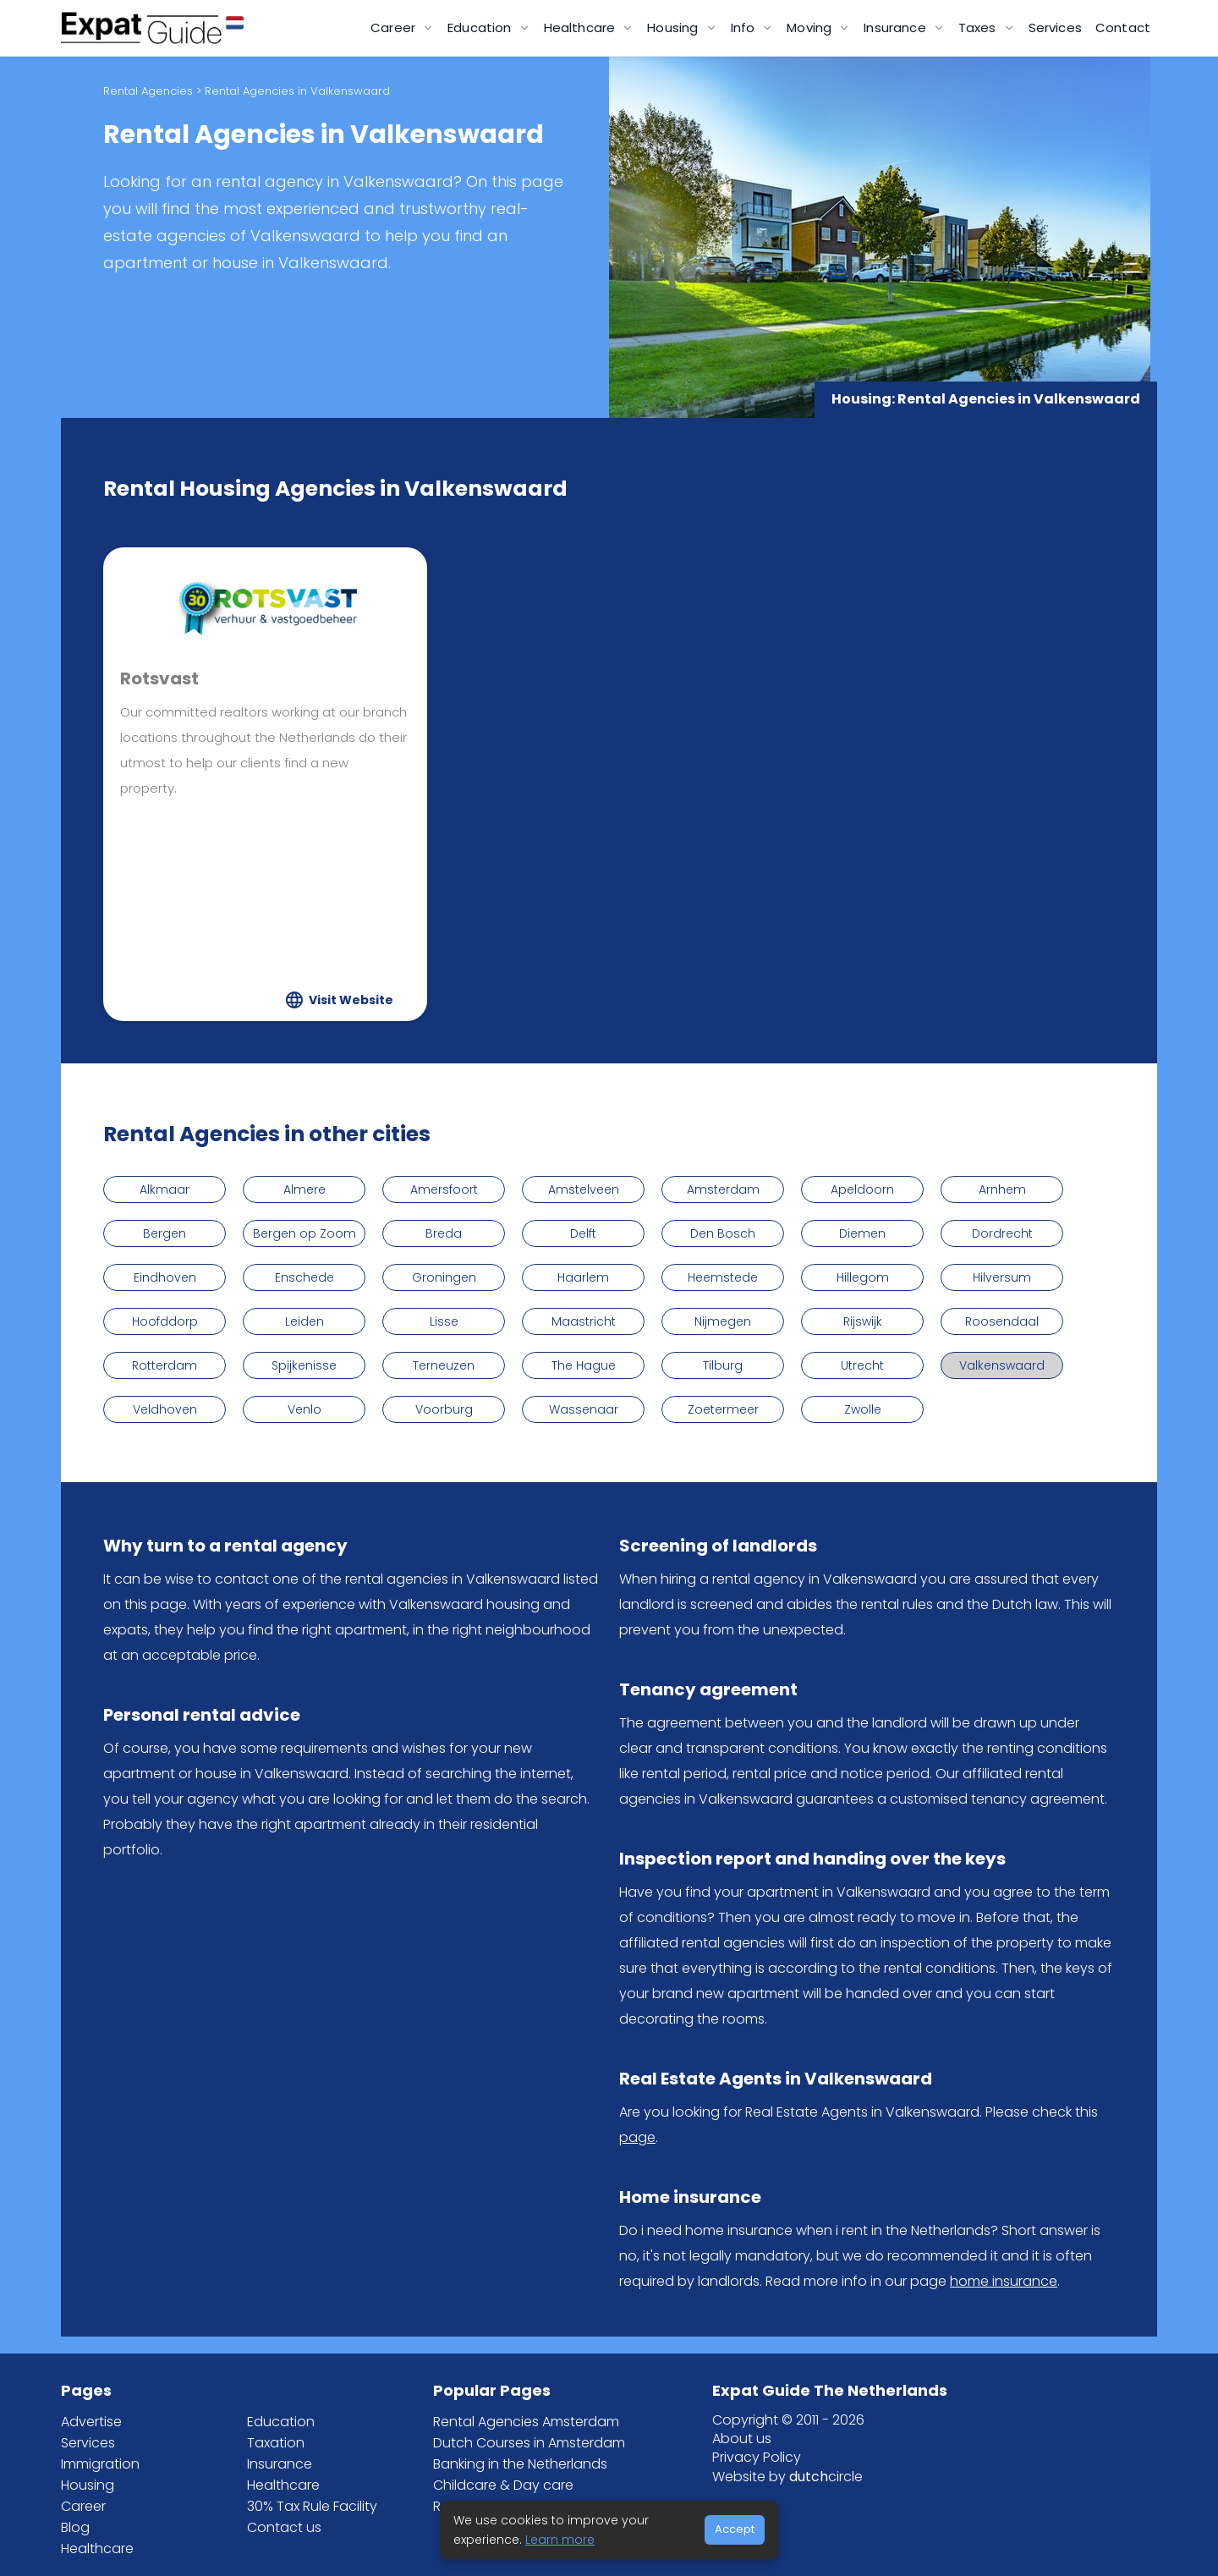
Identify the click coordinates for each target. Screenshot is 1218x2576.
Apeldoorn (862, 1189)
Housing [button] (674, 27)
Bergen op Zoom (304, 1233)
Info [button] (745, 27)
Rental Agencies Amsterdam (526, 2421)
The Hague (583, 1365)
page (637, 2137)
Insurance (279, 2464)
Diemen (862, 1233)
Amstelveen (583, 1189)
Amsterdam (723, 1189)
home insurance (1003, 2281)
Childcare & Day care (503, 2485)
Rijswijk (862, 1321)
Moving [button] (811, 27)
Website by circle (787, 2476)
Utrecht (862, 1365)
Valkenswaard (1002, 1365)
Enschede (304, 1277)
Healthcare (97, 2548)
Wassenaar (583, 1409)
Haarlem (583, 1277)
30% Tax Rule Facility (312, 2506)
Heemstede (723, 1277)
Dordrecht (1002, 1233)
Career (83, 2506)
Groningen (444, 1277)
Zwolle (862, 1409)
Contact (1122, 27)
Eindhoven (165, 1277)
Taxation (275, 2442)
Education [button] (481, 27)
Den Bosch (722, 1233)
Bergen (164, 1233)
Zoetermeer (723, 1409)
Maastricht (583, 1321)
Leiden (304, 1321)
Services (1055, 27)
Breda (443, 1233)
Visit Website (351, 999)
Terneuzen (444, 1365)
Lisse (444, 1321)
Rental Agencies (148, 91)
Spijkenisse (304, 1365)
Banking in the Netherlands (520, 2464)
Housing (87, 2485)
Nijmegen (722, 1321)
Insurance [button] (897, 27)
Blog (75, 2527)
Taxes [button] (979, 27)
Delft (583, 1233)
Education (281, 2421)
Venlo (304, 1409)
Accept (734, 2529)
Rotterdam (164, 1365)
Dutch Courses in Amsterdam (529, 2442)
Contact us (284, 2527)
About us (741, 2438)
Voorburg (444, 1409)
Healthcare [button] (581, 27)
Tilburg (723, 1365)
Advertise (91, 2421)
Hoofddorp (165, 1321)
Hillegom (863, 1277)
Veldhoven (165, 1409)
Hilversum (1002, 1277)
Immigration (100, 2464)
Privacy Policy (756, 2457)
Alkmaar (164, 1189)
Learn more (560, 2539)
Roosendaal (1002, 1321)
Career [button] (394, 27)
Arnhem (1002, 1189)
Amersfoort (444, 1189)
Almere (304, 1189)
